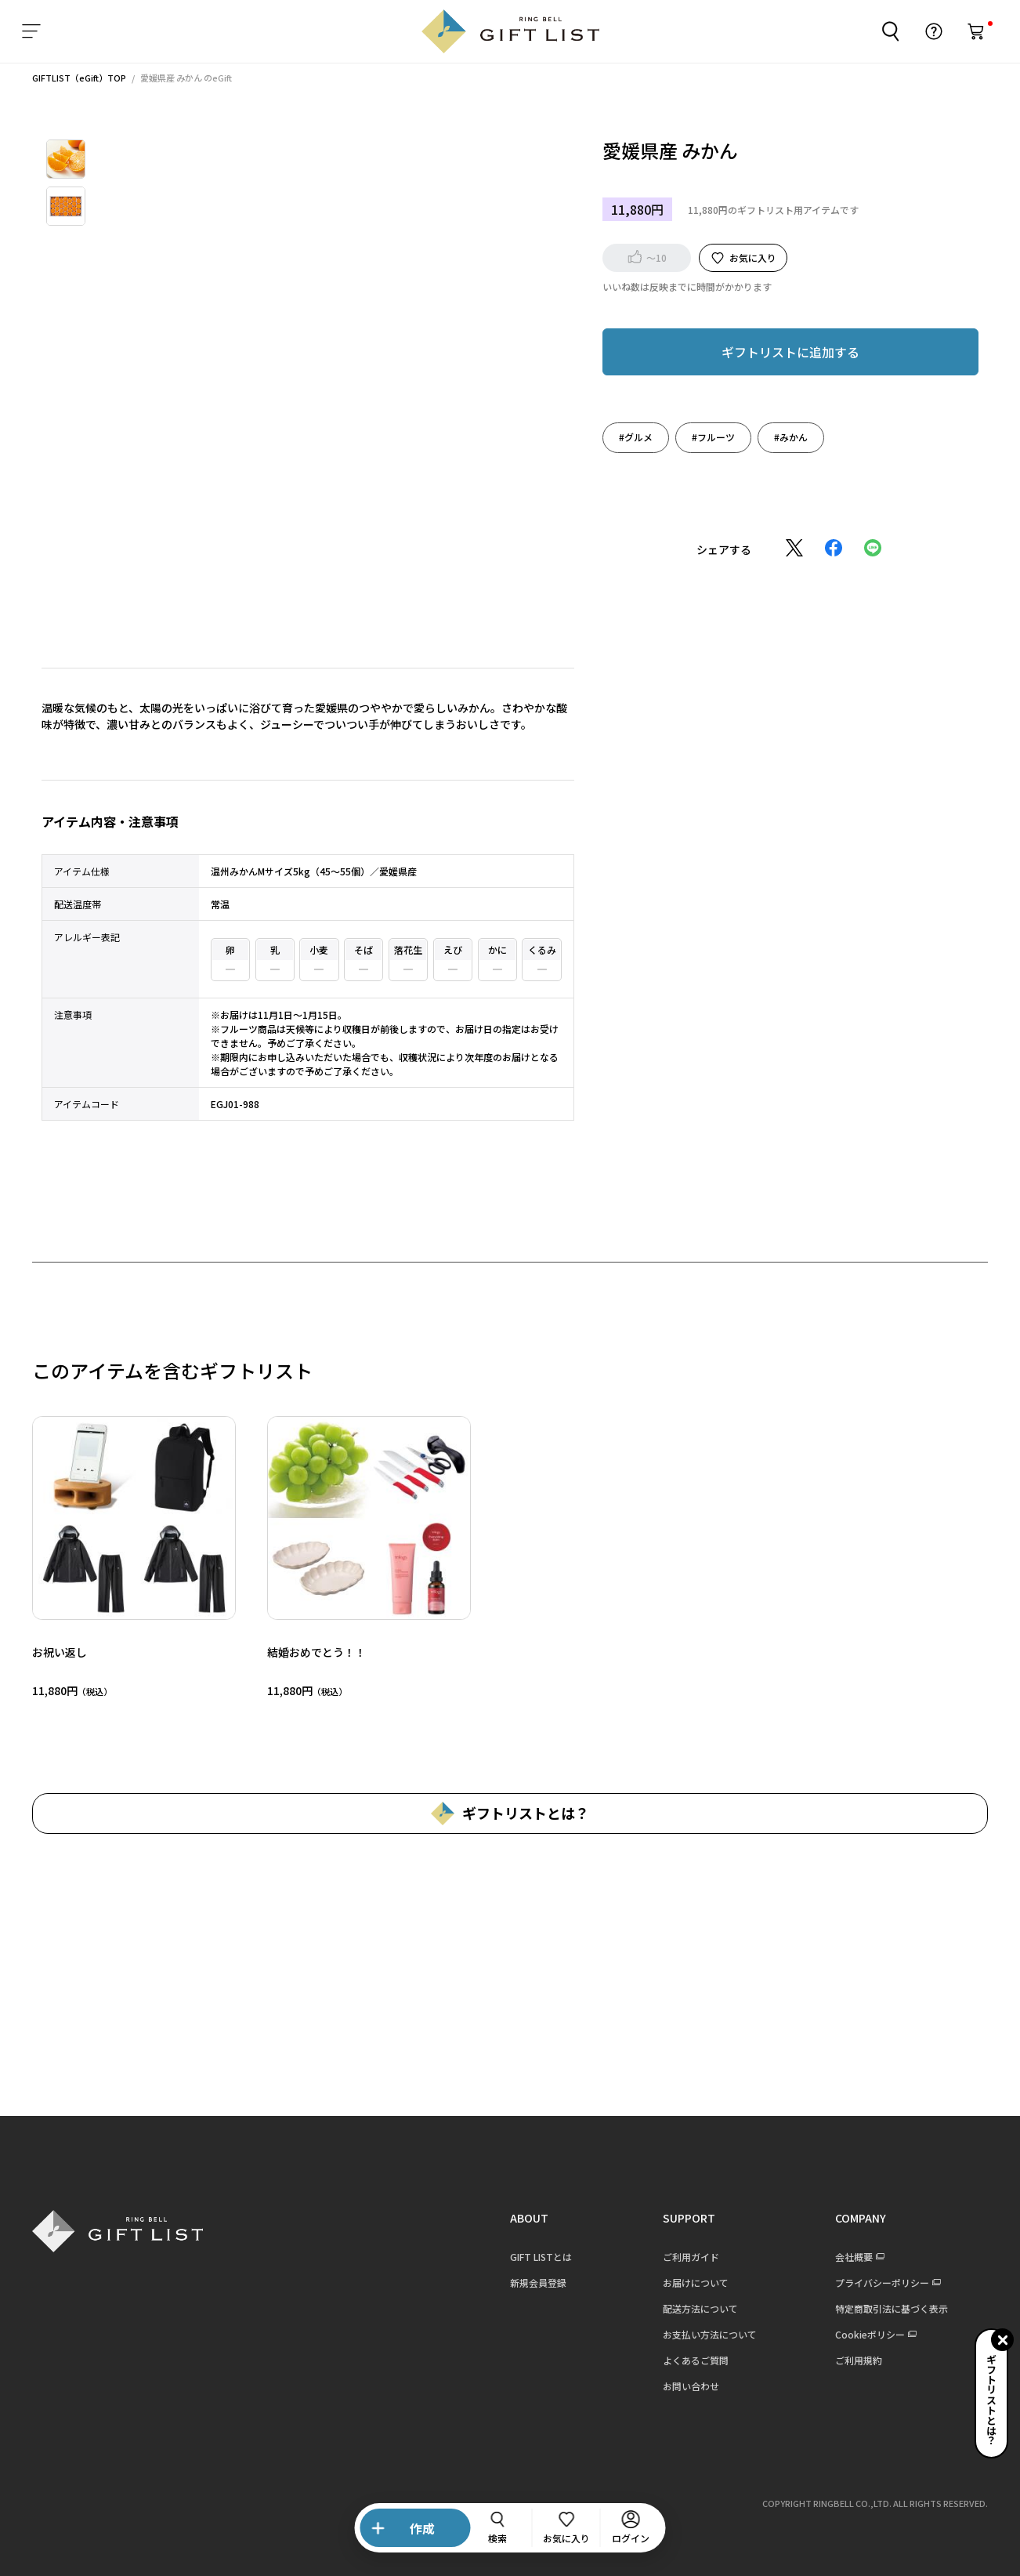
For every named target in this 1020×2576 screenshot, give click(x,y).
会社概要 (854, 2256)
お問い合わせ (691, 2386)
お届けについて (696, 2282)
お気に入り (752, 257)
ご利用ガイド (691, 2256)
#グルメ (636, 437)
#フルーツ (713, 437)
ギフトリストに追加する (790, 351)
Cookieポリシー (870, 2334)
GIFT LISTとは (541, 2256)
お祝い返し (59, 1652)
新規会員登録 (538, 2282)
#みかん (791, 437)
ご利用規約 (858, 2360)
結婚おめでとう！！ (316, 1652)
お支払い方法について (710, 2334)
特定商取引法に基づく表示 (891, 2308)
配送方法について (700, 2308)
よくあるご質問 (696, 2360)
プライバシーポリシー (882, 2282)
